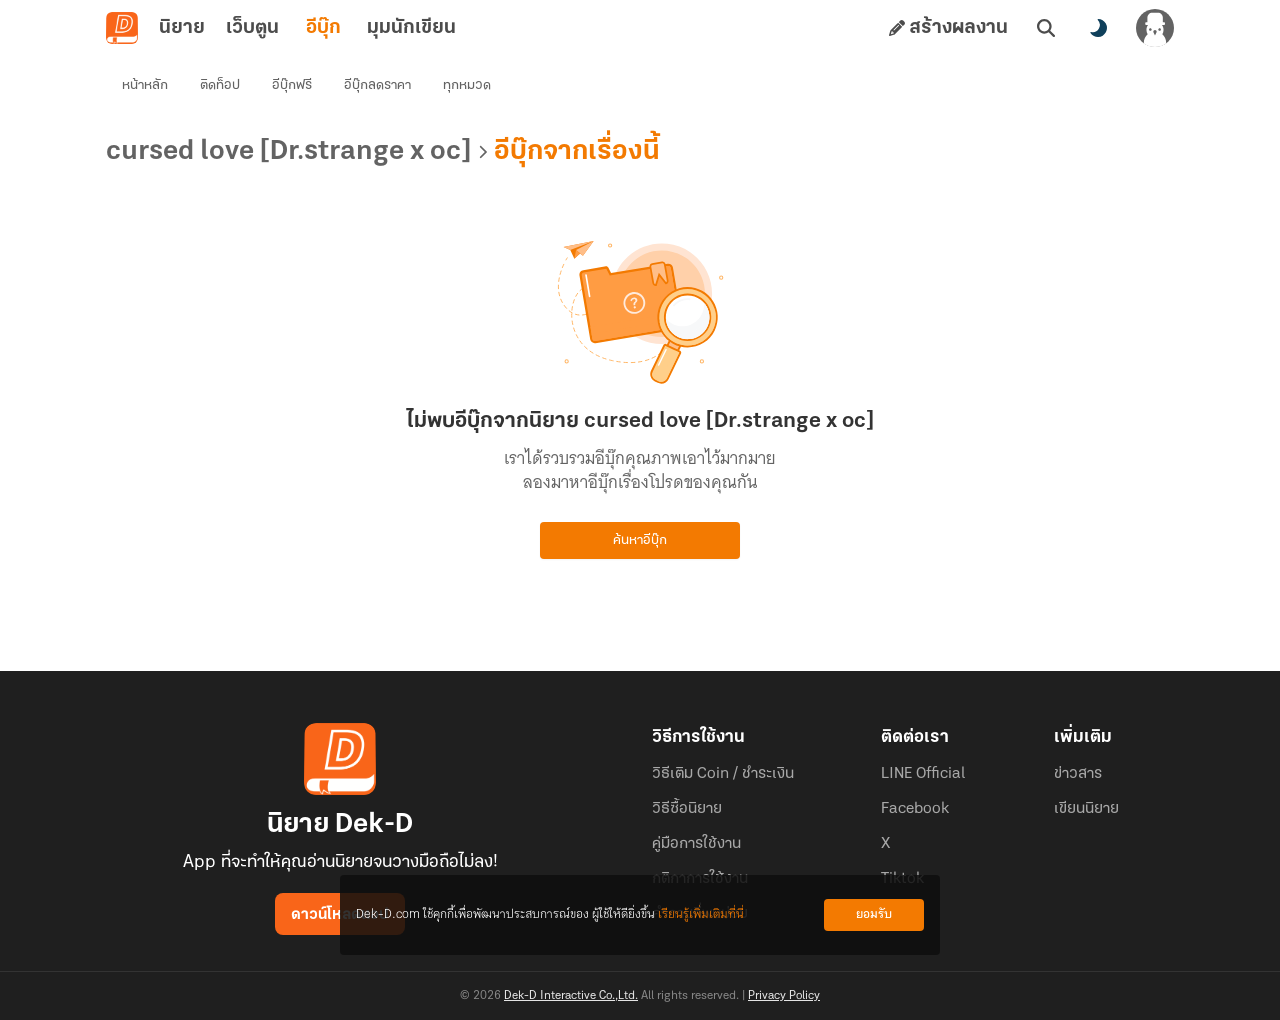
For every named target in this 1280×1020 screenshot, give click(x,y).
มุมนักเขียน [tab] (411, 28)
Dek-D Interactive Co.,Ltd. (571, 996)
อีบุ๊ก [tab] (323, 28)
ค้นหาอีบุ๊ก (640, 540)
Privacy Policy (784, 996)
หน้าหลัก (145, 85)
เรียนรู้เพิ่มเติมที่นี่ (701, 914)
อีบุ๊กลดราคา (377, 85)
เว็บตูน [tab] (252, 28)
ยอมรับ (874, 914)
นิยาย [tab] (182, 28)
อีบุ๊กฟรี (292, 85)
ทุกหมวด (467, 85)
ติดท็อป (220, 85)
